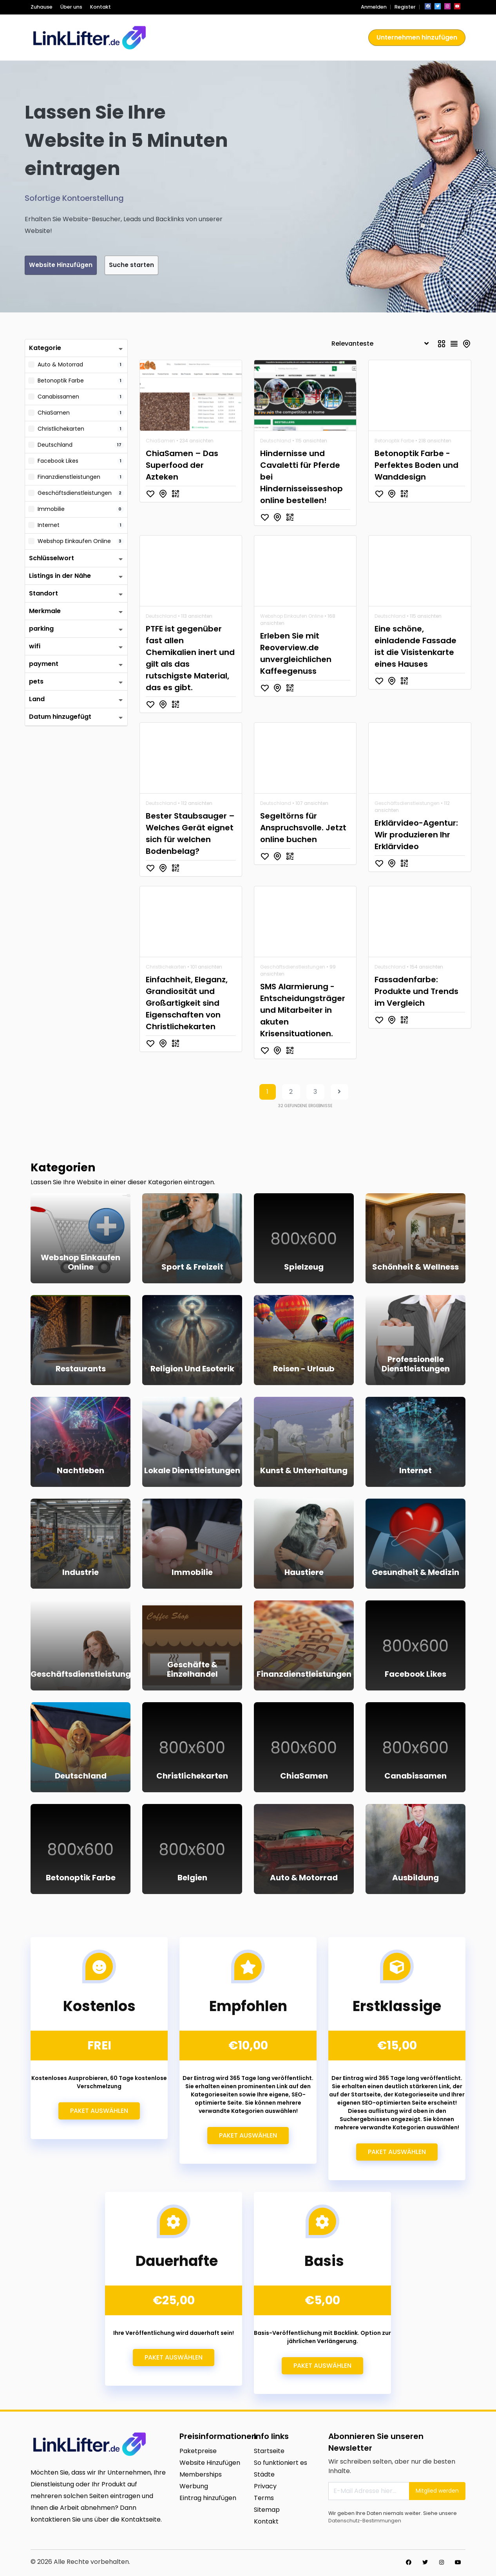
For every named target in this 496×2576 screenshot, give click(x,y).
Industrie (80, 1573)
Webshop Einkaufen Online (291, 617)
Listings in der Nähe (60, 576)
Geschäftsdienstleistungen (407, 804)
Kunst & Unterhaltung (304, 1471)
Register (405, 7)
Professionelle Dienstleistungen (416, 1365)
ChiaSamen (160, 441)
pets (36, 682)
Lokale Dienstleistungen (192, 1471)
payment (43, 664)
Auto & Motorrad (304, 1878)
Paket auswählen (99, 2111)
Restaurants (81, 1369)
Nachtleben (80, 1471)
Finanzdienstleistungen (304, 1675)
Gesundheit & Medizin (415, 1573)
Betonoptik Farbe (394, 441)
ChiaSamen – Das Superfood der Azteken (182, 466)
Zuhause (41, 7)
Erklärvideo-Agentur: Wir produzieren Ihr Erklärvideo (416, 836)
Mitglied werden (437, 2492)
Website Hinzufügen (73, 266)
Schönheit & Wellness (415, 1268)
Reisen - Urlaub (304, 1369)
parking (41, 629)
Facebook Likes (415, 1675)
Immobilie (192, 1573)
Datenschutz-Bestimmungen (364, 2521)
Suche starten (166, 266)
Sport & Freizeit (192, 1268)
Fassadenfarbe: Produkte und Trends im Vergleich (416, 992)
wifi (34, 647)
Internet (415, 1471)
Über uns (71, 7)
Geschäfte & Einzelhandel (192, 1670)
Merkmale (45, 612)
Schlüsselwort (51, 559)
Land (37, 700)
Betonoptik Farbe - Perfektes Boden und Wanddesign (416, 466)
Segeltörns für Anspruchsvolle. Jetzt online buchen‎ (303, 829)
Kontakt (100, 7)
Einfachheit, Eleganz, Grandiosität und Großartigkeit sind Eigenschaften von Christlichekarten (187, 1004)
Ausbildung (415, 1878)
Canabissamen (415, 1776)
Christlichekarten (166, 968)
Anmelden (374, 7)
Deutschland (275, 441)
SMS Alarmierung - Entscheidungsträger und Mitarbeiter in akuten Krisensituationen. (302, 1011)
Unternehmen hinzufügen (417, 37)
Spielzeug (304, 1268)
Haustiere (304, 1573)
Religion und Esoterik (192, 1369)
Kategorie (45, 349)
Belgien (192, 1878)
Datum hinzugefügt (60, 717)
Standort (43, 594)
